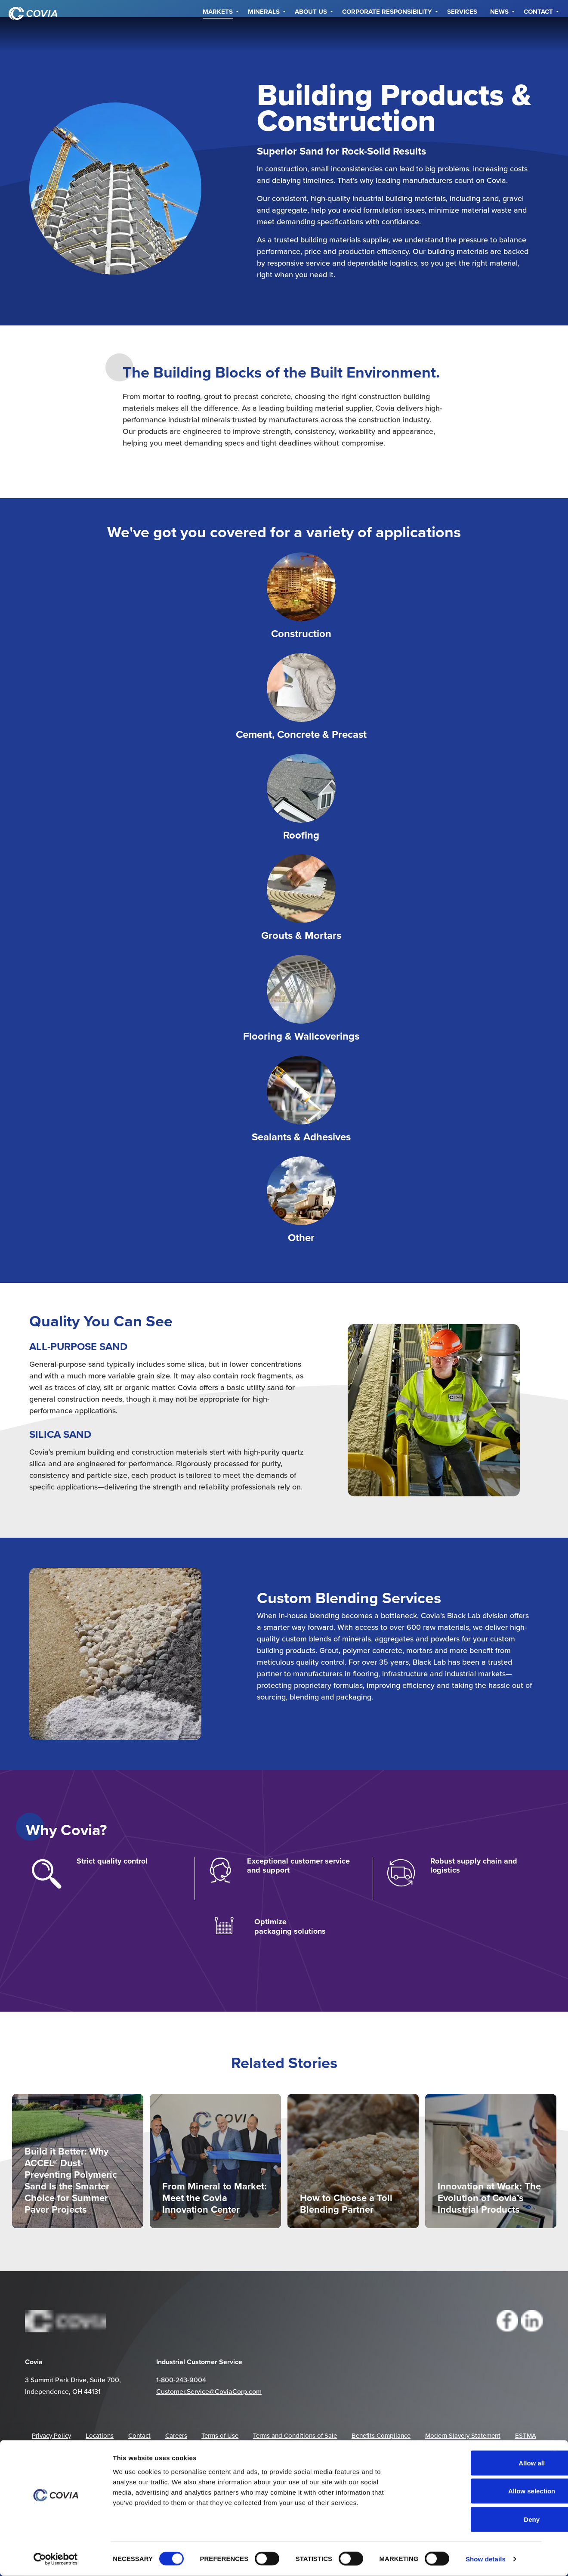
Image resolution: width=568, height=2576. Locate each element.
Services (462, 34)
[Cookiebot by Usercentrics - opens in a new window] (55, 2559)
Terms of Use (219, 2435)
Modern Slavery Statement (462, 2435)
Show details (486, 2559)
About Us (311, 34)
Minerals (264, 34)
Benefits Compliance (381, 2435)
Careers (176, 2435)
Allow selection (474, 2491)
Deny (474, 2519)
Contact (538, 34)
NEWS (499, 34)
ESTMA (525, 2435)
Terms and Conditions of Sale (295, 2435)
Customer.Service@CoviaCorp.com (209, 2391)
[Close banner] (555, 2454)
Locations (100, 2435)
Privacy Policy (51, 2435)
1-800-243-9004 (181, 2379)
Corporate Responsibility (387, 34)
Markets (218, 34)
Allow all (474, 2463)
